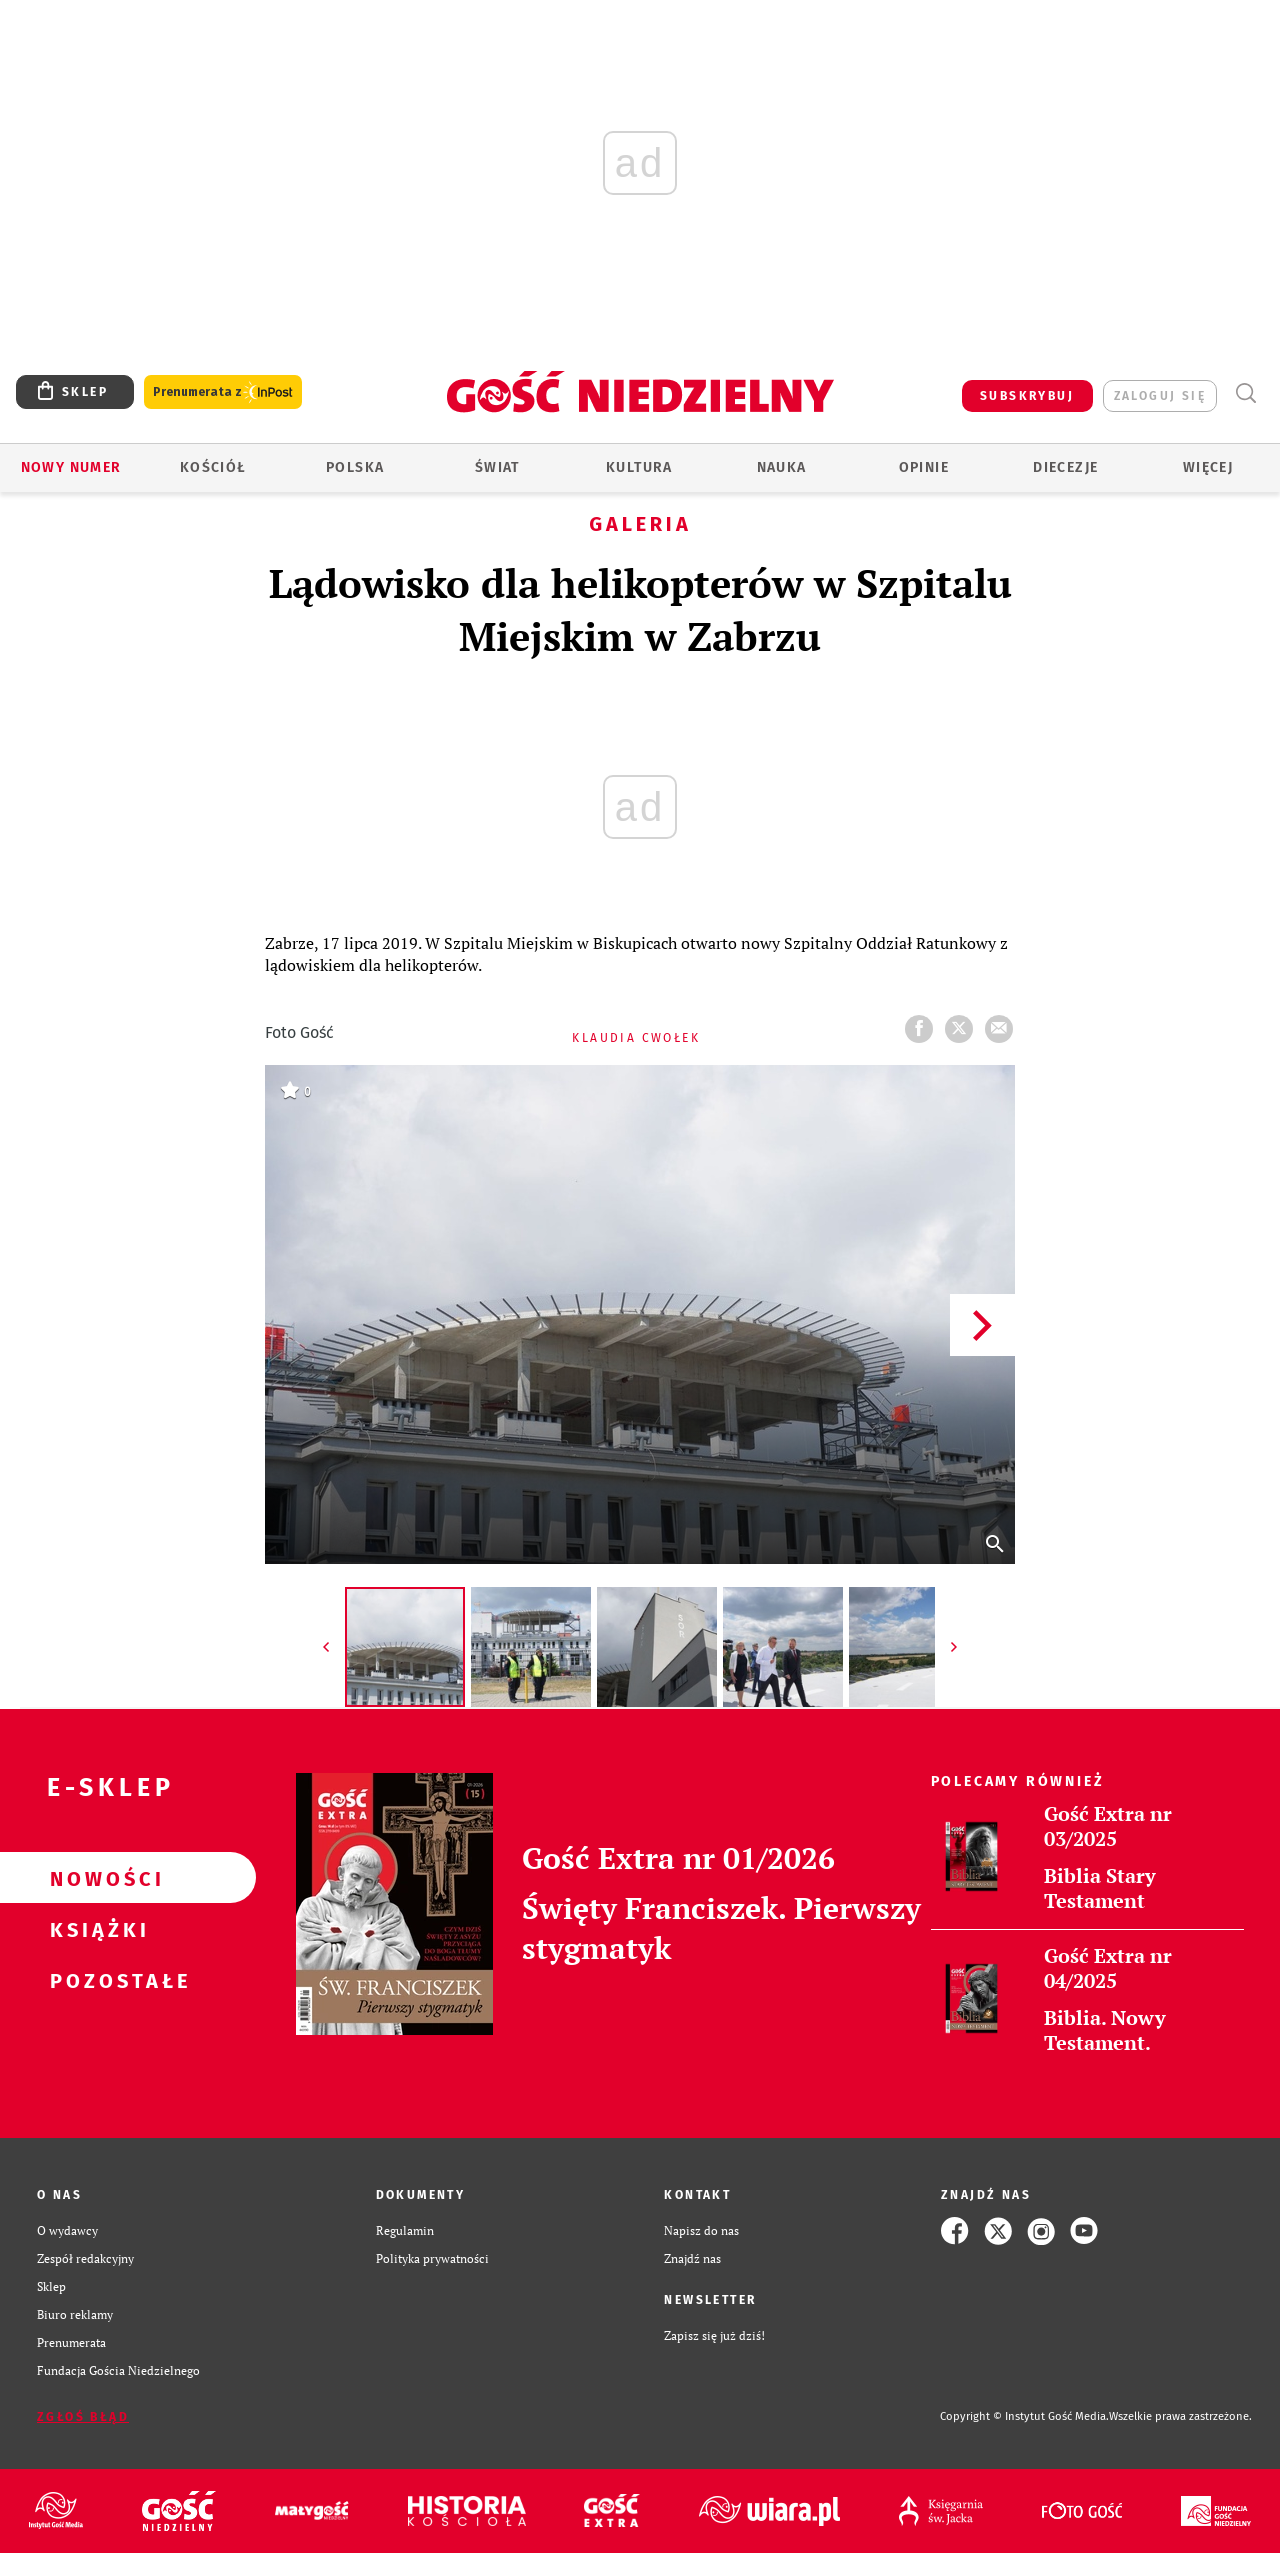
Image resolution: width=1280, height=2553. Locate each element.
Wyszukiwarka (1245, 393)
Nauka (782, 467)
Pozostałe (96, 1980)
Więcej (1208, 467)
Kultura (639, 467)
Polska (355, 467)
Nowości (96, 1878)
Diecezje (1065, 467)
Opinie (924, 467)
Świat (497, 467)
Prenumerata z (223, 392)
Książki (96, 1929)
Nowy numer (71, 467)
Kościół (213, 467)
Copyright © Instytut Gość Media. (1024, 2416)
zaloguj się (1160, 396)
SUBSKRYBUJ (1027, 396)
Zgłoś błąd (83, 2417)
